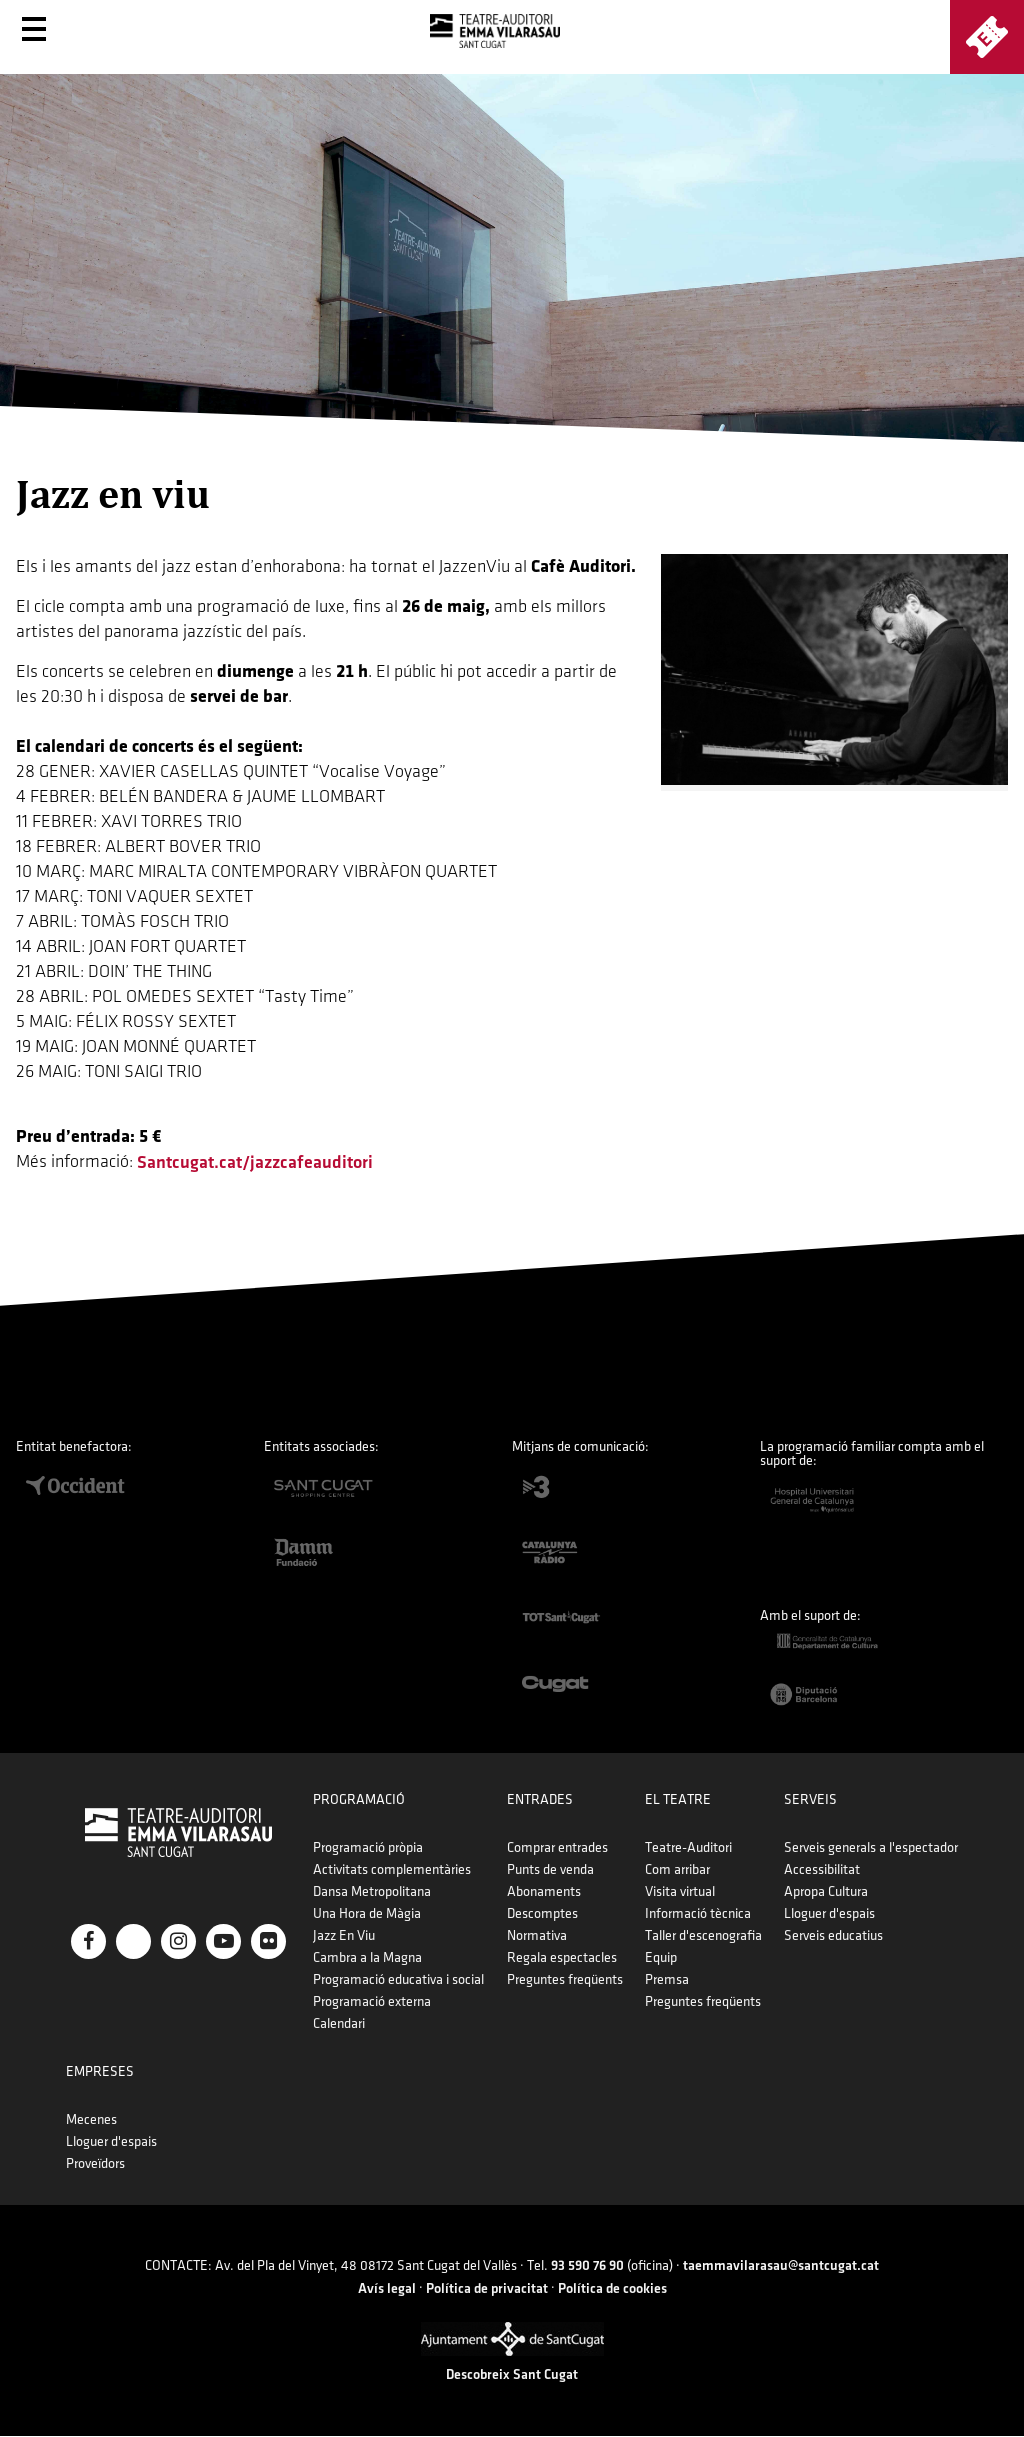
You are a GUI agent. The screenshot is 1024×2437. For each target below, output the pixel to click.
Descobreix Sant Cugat (512, 2374)
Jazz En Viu (344, 1935)
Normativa (537, 1935)
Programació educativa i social (398, 1979)
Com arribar (677, 1869)
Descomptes (542, 1913)
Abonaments (544, 1891)
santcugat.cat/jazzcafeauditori (255, 1162)
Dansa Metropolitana (372, 1891)
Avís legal (387, 2288)
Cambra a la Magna (367, 1957)
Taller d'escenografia (703, 1935)
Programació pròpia (368, 1847)
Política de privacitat (487, 2288)
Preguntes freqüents (565, 1979)
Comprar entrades (557, 1847)
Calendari (339, 2023)
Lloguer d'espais (829, 1913)
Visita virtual (680, 1891)
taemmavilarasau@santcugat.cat (781, 2265)
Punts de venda (550, 1869)
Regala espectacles (562, 1957)
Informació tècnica (698, 1913)
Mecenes (91, 2119)
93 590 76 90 (587, 2265)
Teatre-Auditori (688, 1847)
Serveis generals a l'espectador (871, 1847)
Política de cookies (612, 2288)
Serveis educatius (833, 1935)
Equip (661, 1957)
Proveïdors (95, 2163)
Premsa (667, 1979)
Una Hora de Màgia (367, 1913)
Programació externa (372, 2001)
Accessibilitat (822, 1869)
